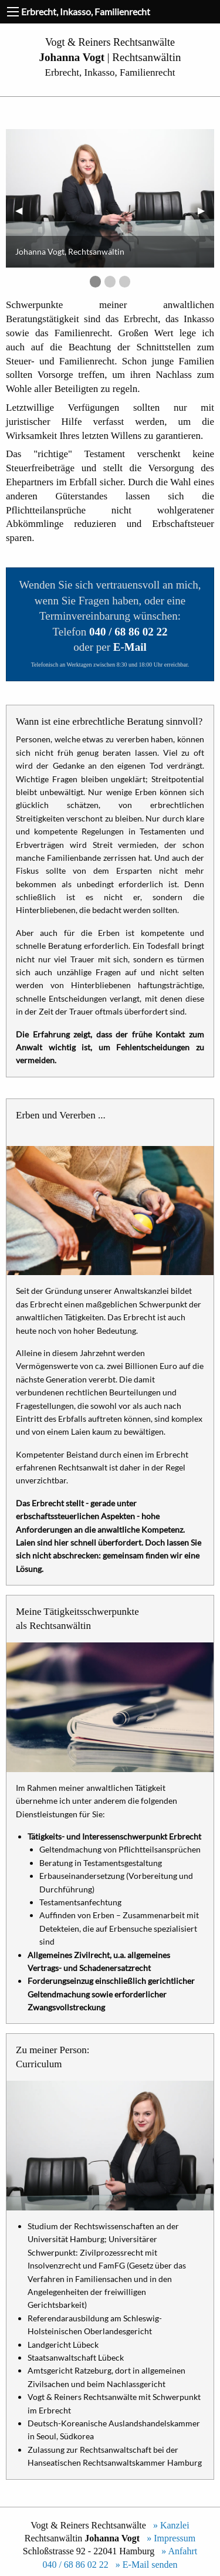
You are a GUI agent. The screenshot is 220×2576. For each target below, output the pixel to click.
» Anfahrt (177, 2551)
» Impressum (168, 2538)
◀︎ (23, 209)
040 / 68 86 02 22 (75, 2565)
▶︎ (206, 209)
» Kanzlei (168, 2525)
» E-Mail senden (144, 2565)
